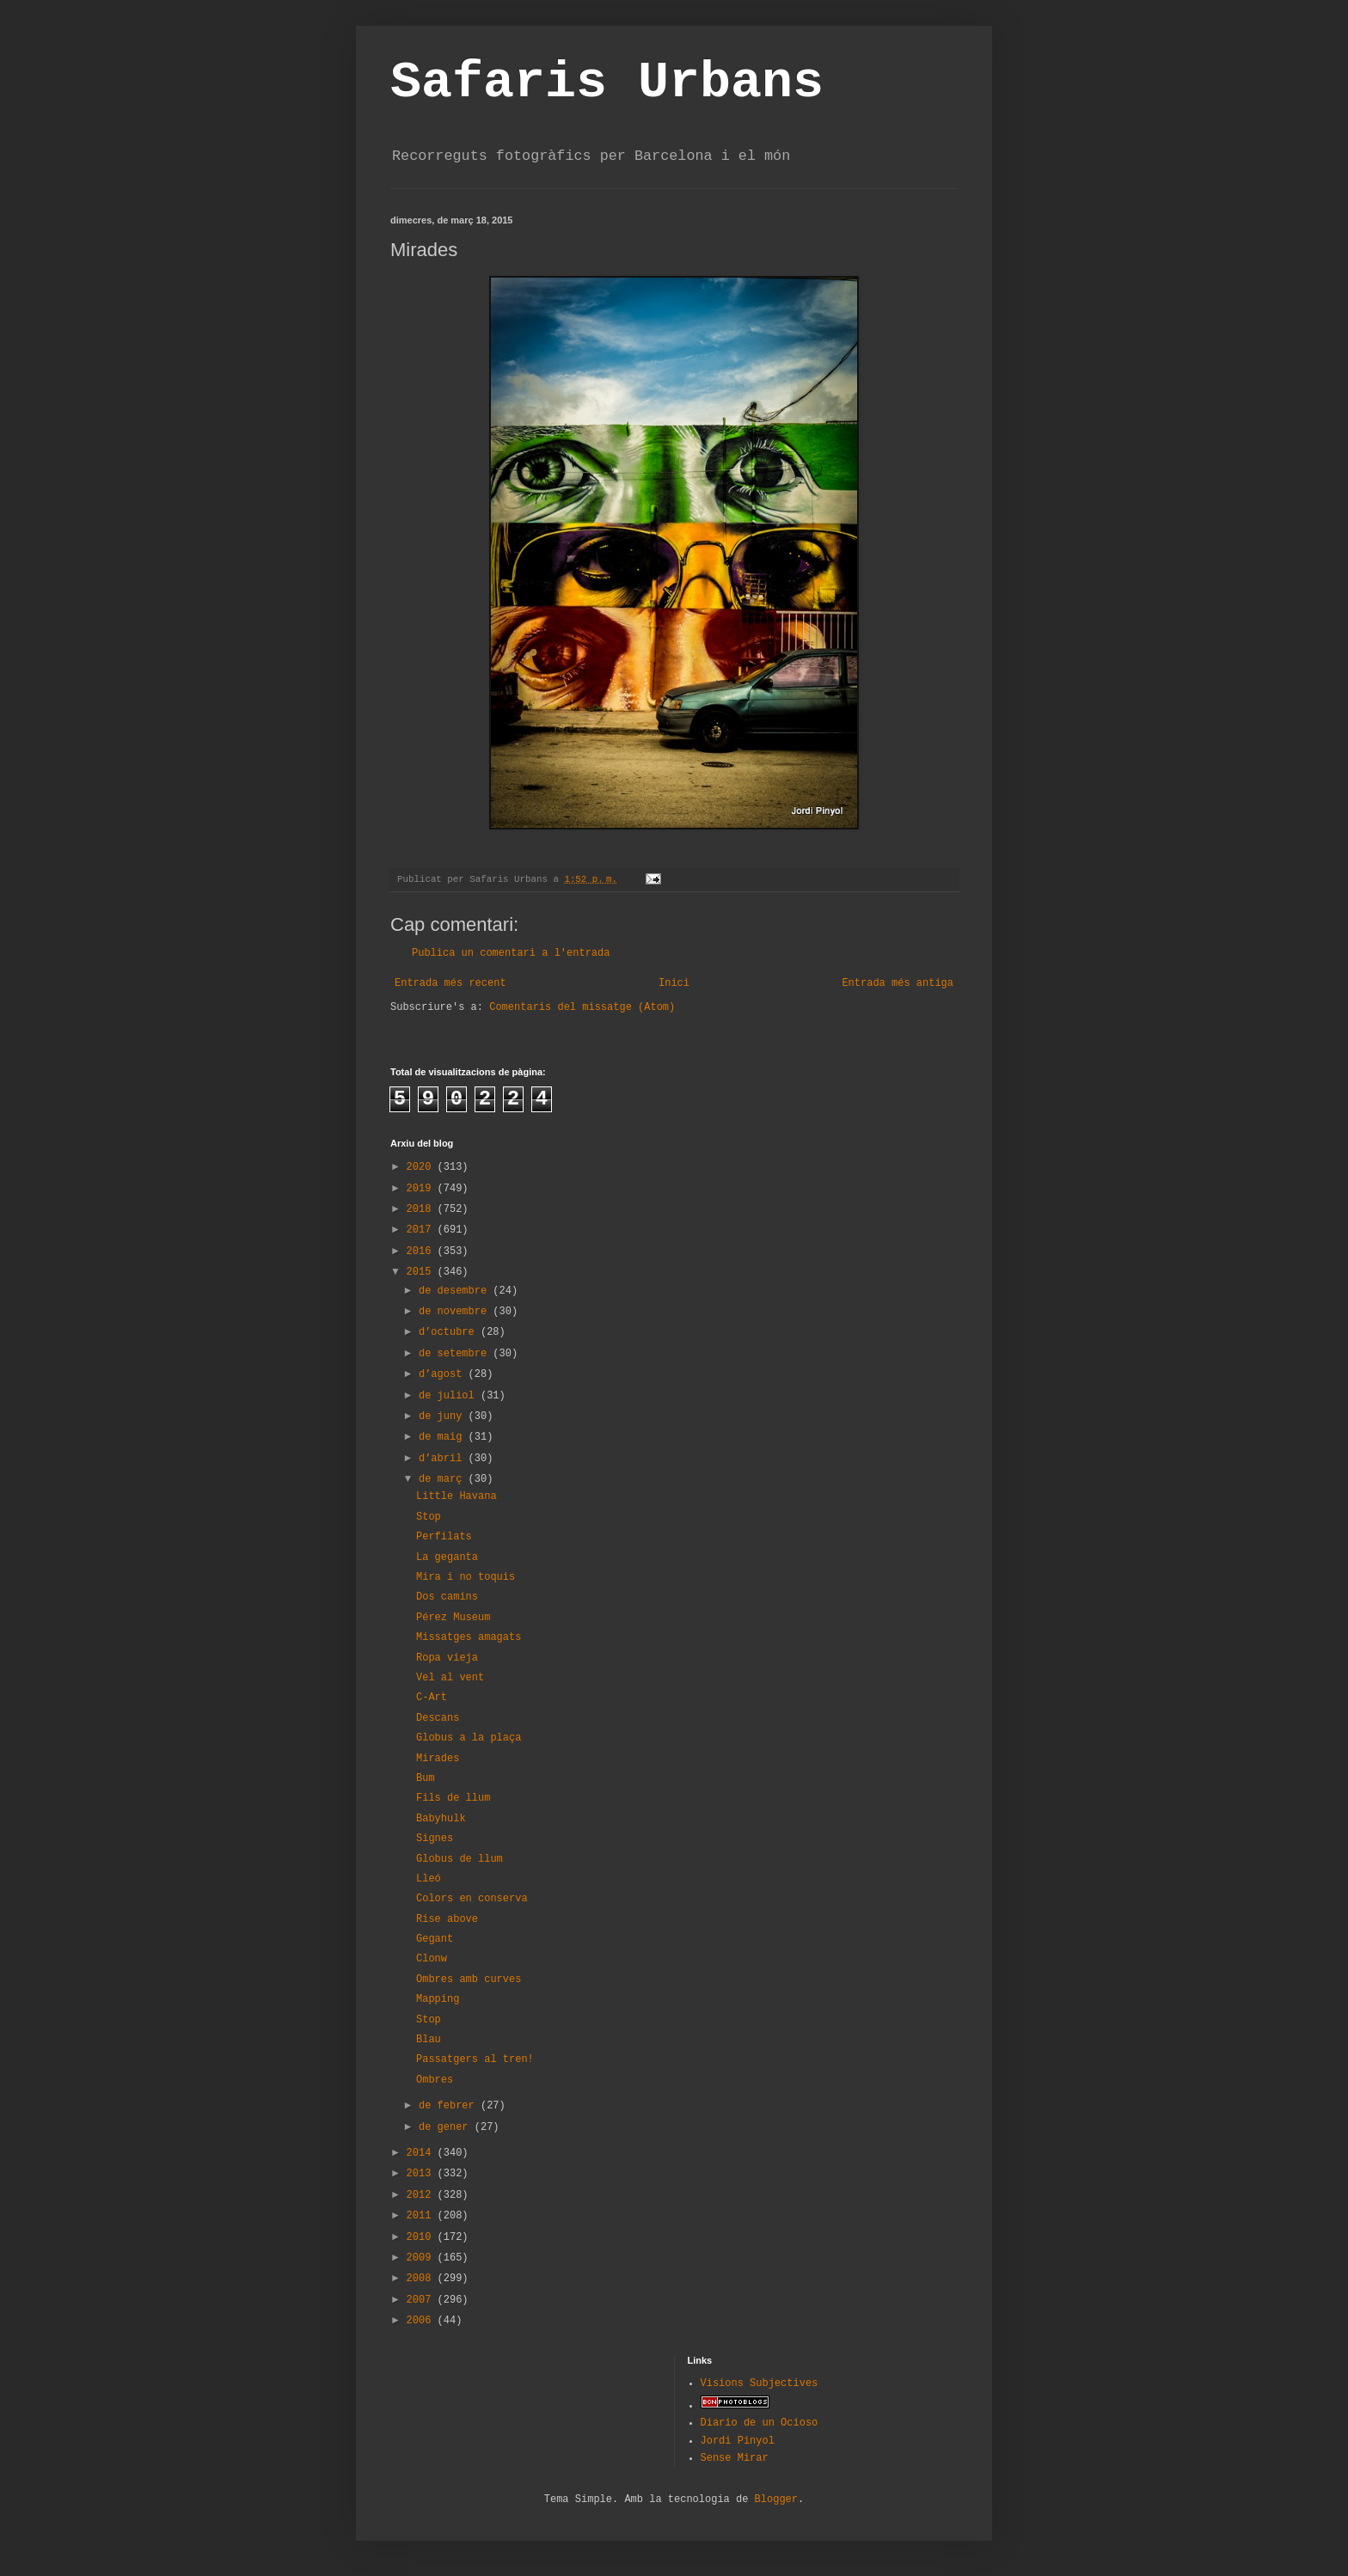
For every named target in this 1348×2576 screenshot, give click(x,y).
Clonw (431, 1959)
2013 (422, 2174)
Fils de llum (453, 1798)
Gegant (434, 1939)
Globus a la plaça (468, 1738)
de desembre (456, 1291)
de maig (444, 1437)
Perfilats (444, 1537)
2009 (422, 2258)
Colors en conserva (472, 1899)
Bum (425, 1778)
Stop (428, 1517)
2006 (422, 2321)
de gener (447, 2127)
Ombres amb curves (468, 1979)
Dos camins (447, 1597)
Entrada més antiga (897, 983)
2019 (422, 1189)
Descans (437, 1718)
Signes (434, 1839)
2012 (422, 2195)
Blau (428, 2040)
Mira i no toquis (465, 1577)
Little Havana (456, 1496)
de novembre (456, 1312)
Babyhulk (441, 1819)
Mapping (437, 1999)
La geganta (447, 1557)
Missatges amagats (468, 1637)
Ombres (434, 2080)
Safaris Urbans (607, 82)
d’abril (444, 1459)
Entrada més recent (450, 983)
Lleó (428, 1879)
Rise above (447, 1919)
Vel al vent (450, 1678)
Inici (674, 983)
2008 (422, 2279)
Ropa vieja (447, 1658)
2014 (422, 2153)
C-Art (431, 1698)
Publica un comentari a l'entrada (511, 953)
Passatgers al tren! (475, 2059)
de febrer (450, 2106)
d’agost (444, 1374)
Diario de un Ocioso (759, 2423)
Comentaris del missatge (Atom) (582, 1007)
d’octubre (450, 1332)
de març (444, 1479)
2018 (422, 1209)
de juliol (450, 1396)
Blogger (776, 2499)
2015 (422, 1272)
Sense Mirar (735, 2458)
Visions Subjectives (759, 2383)
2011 (422, 2216)
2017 (422, 1230)
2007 (422, 2300)
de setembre (456, 1354)
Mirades (437, 1759)
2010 (422, 2237)
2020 (422, 1167)
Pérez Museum (453, 1618)
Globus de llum (459, 1859)
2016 (422, 1251)
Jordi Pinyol (738, 2441)
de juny (444, 1416)
